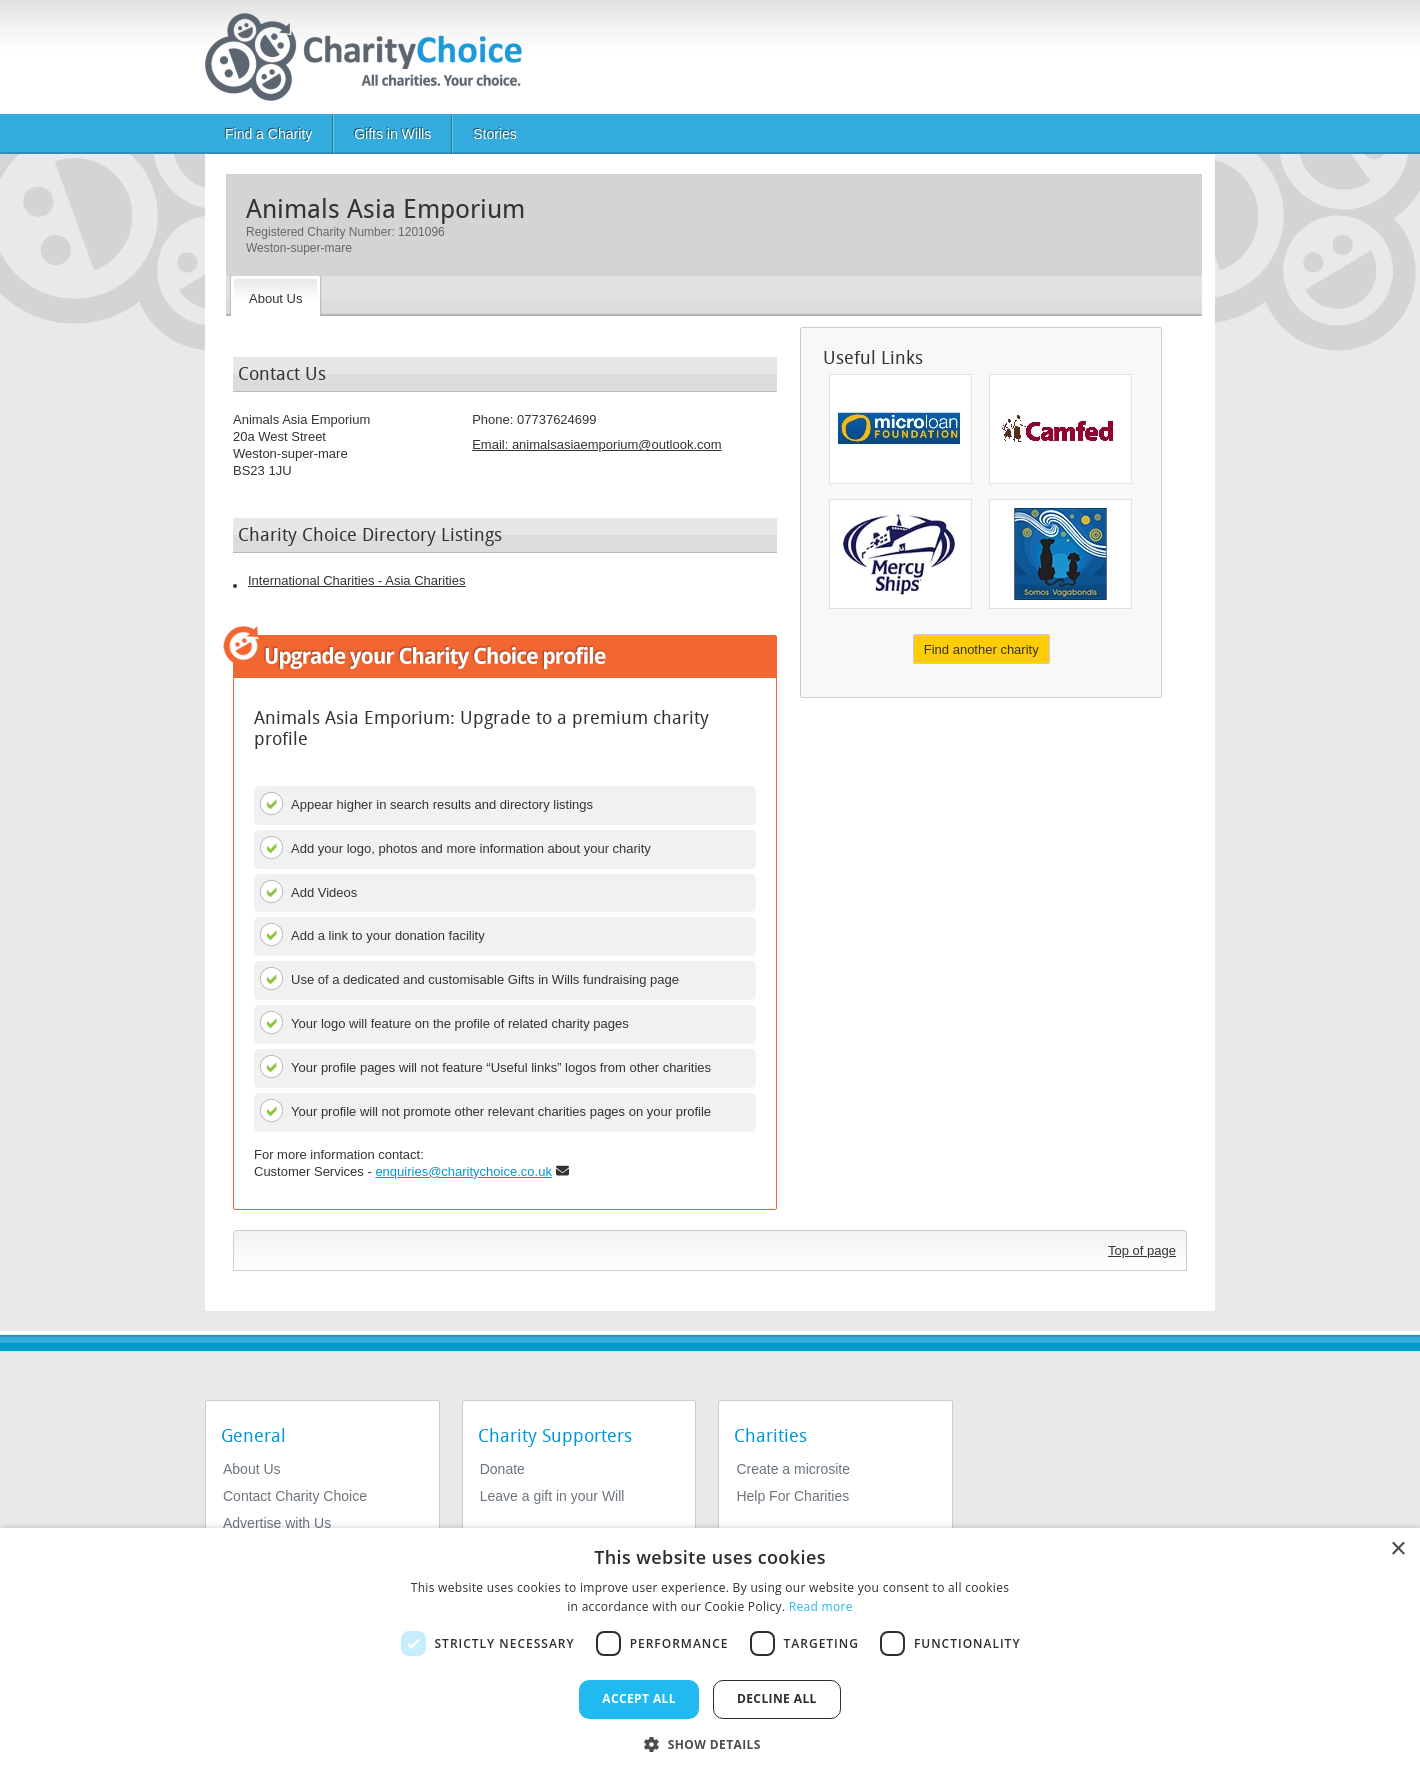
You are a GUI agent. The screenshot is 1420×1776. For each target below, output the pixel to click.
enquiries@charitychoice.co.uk (463, 1171)
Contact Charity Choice (295, 1496)
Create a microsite (793, 1469)
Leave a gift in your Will (552, 1496)
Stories (495, 134)
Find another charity (981, 649)
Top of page (1142, 1250)
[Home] (371, 57)
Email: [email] (596, 444)
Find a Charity (268, 134)
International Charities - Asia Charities (357, 580)
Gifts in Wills (392, 134)
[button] (710, 1743)
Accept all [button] (639, 1698)
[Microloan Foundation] (900, 429)
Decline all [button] (777, 1698)
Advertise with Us (277, 1523)
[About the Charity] (275, 296)
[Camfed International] (1060, 429)
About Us (252, 1469)
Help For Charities (792, 1496)
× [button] (1397, 1549)
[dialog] (710, 1652)
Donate (502, 1469)
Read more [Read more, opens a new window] (821, 1606)
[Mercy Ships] (900, 554)
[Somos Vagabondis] (1060, 554)
